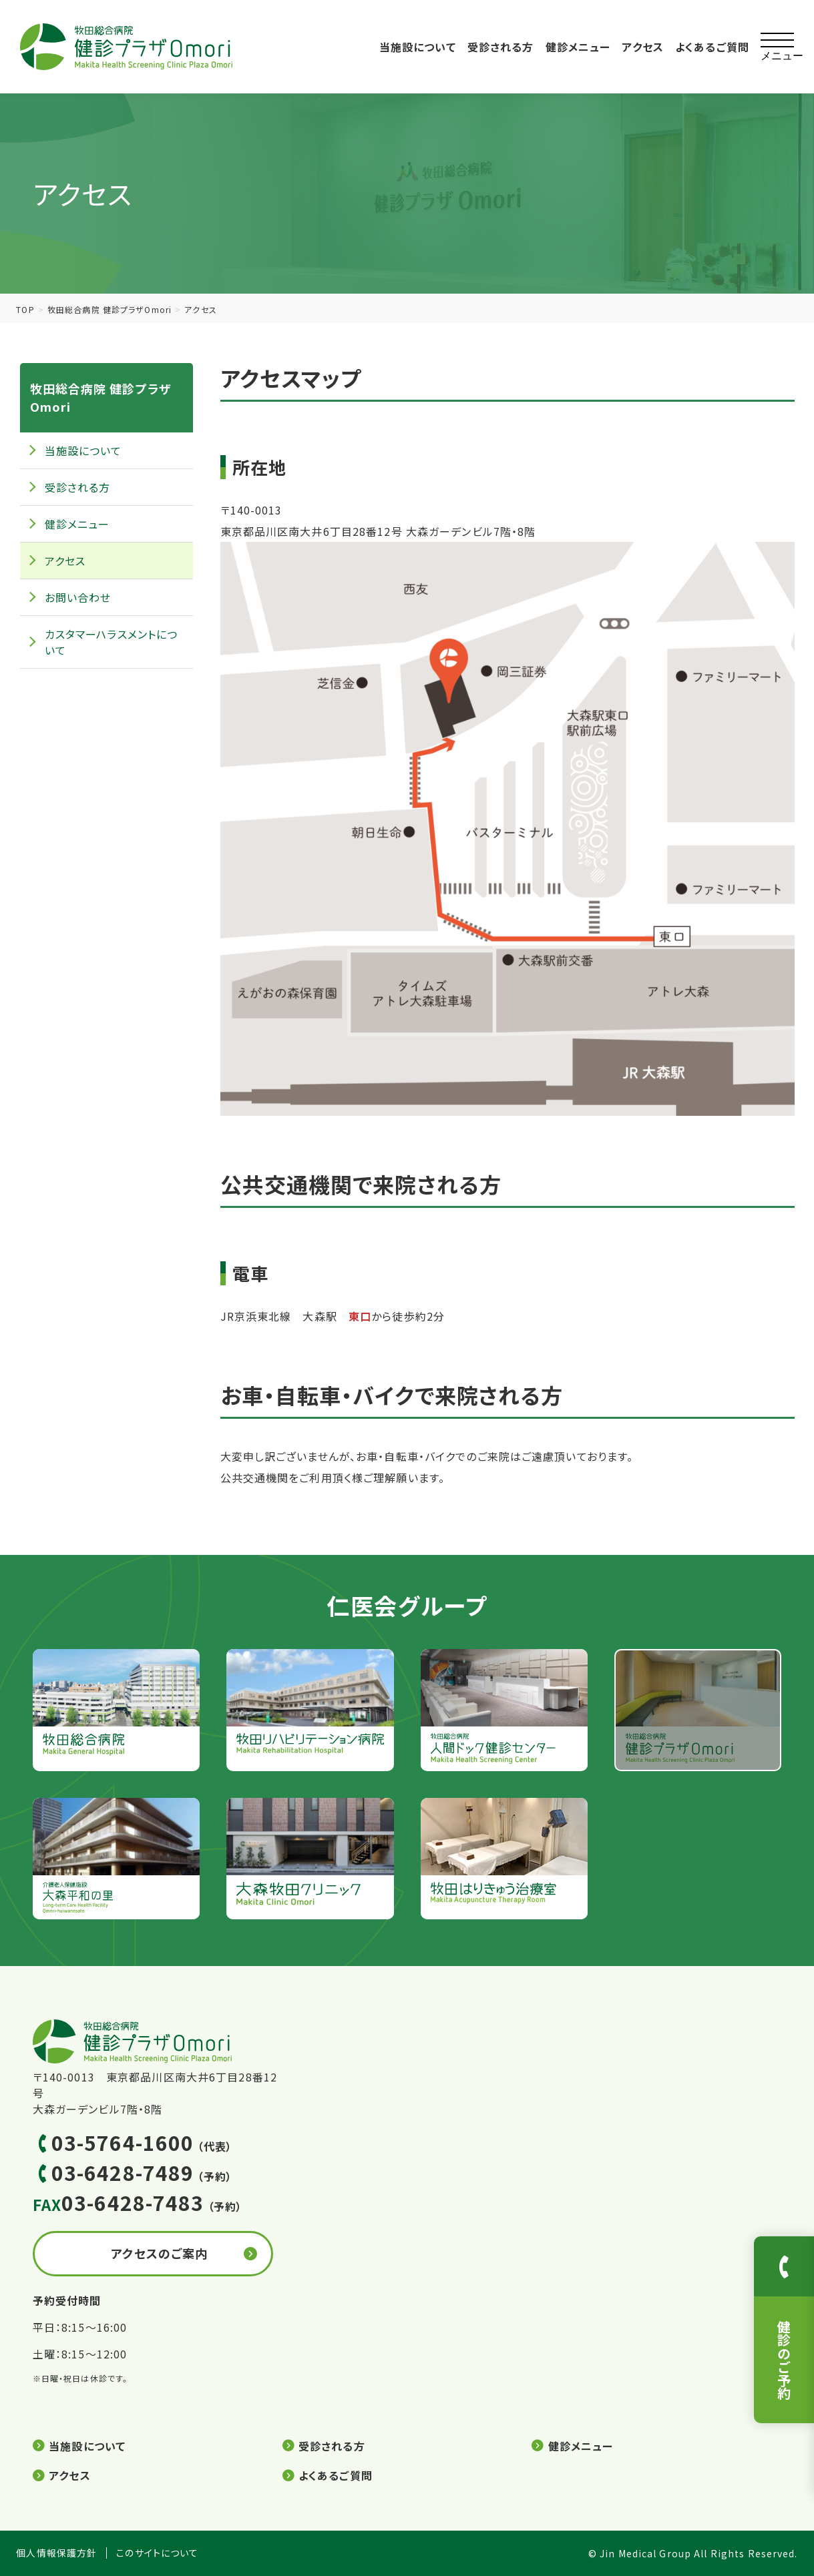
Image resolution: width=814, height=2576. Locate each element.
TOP (25, 309)
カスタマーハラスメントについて (111, 642)
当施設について (417, 47)
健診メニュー (578, 47)
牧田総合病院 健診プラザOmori (109, 309)
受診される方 (500, 47)
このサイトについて (157, 2553)
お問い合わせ (78, 597)
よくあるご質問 (712, 47)
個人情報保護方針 (56, 2553)
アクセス (642, 47)
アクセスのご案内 (159, 2253)
